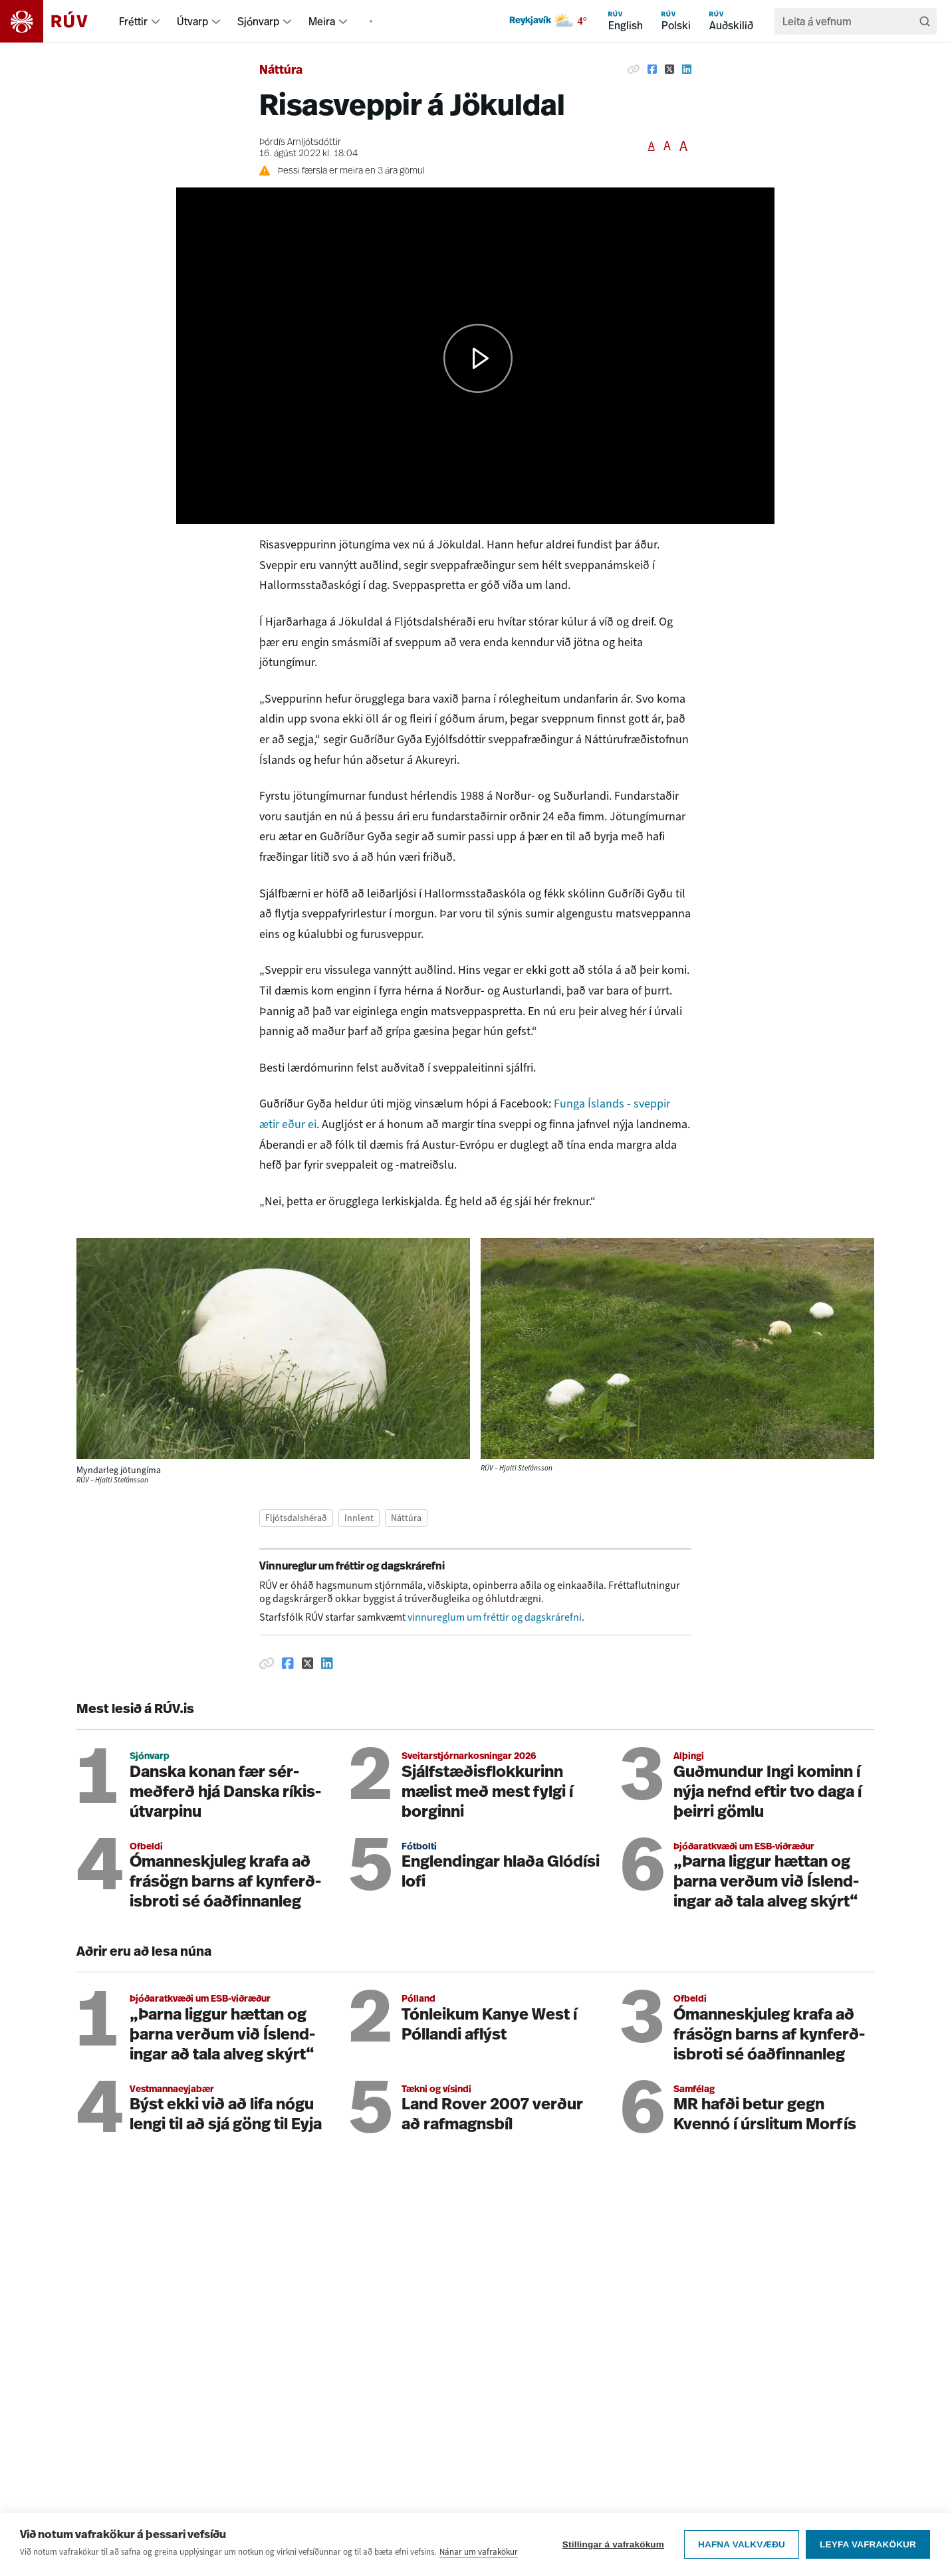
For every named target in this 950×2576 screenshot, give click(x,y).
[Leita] (924, 21)
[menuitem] (155, 21)
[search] (848, 21)
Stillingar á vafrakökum (613, 2544)
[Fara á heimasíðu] (55, 21)
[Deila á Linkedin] (686, 69)
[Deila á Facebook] (652, 69)
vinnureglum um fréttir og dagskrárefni (495, 1617)
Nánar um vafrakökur (478, 2551)
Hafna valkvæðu (741, 2544)
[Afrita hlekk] (634, 69)
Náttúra (280, 70)
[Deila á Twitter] (669, 69)
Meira (321, 21)
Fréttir (133, 21)
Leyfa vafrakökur (868, 2544)
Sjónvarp (258, 21)
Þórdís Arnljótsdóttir (300, 143)
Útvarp (192, 21)
